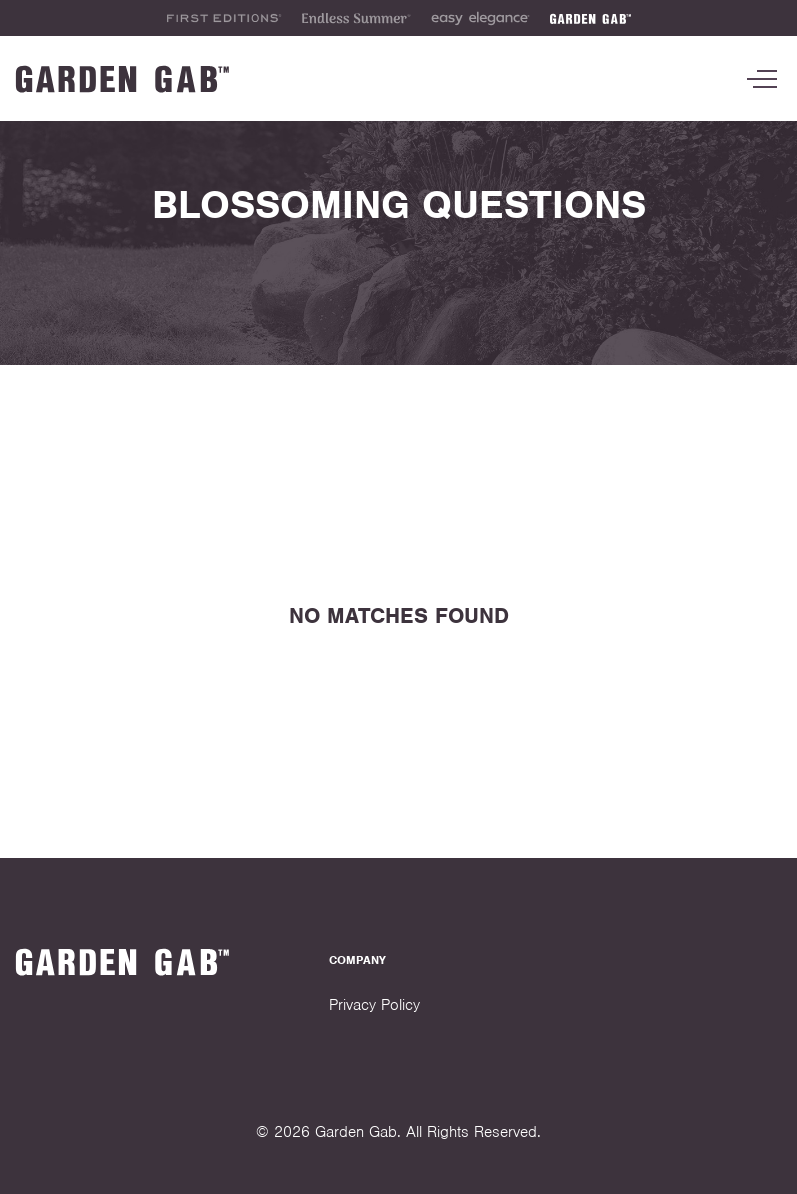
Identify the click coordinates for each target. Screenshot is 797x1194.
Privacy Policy (374, 1005)
